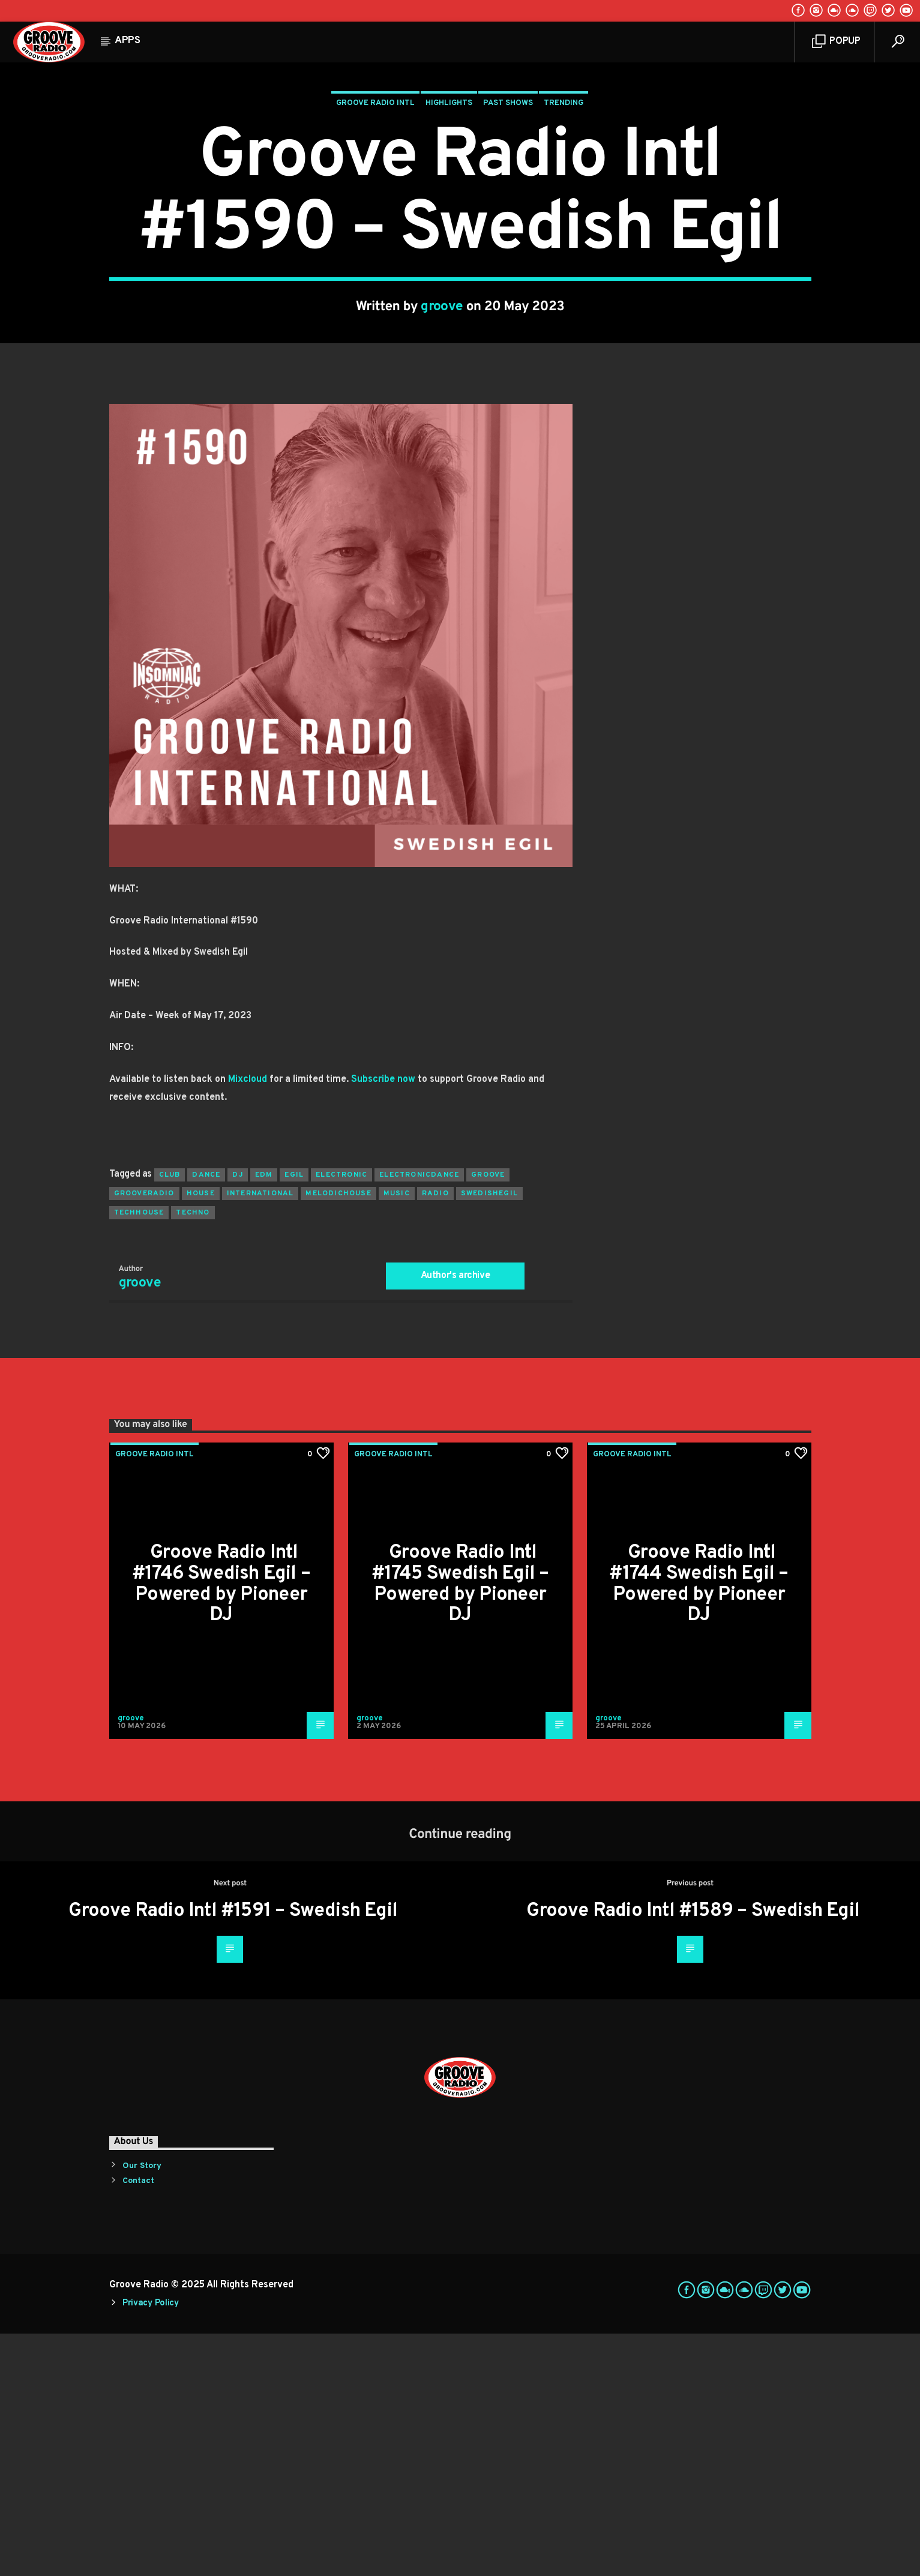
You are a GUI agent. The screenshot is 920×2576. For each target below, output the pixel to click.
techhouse (139, 1455)
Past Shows (508, 224)
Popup (836, 42)
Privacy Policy (150, 2545)
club (170, 1417)
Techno (192, 1455)
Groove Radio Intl (375, 224)
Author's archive (455, 1518)
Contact (138, 2423)
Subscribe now (383, 1322)
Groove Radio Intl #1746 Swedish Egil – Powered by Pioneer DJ (221, 1826)
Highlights (448, 224)
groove (442, 428)
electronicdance (419, 1417)
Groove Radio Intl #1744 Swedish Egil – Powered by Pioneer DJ (698, 1826)
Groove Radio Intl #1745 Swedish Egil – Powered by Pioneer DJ (460, 1826)
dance (206, 1417)
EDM (264, 1417)
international (260, 1436)
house (201, 1436)
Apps (127, 40)
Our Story (141, 2408)
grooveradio (144, 1436)
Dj (237, 1417)
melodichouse (338, 1436)
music (396, 1436)
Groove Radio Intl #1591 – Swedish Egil (232, 2154)
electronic (341, 1417)
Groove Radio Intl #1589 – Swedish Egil (692, 2154)
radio (435, 1436)
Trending (563, 224)
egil (294, 1417)
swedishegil (489, 1436)
